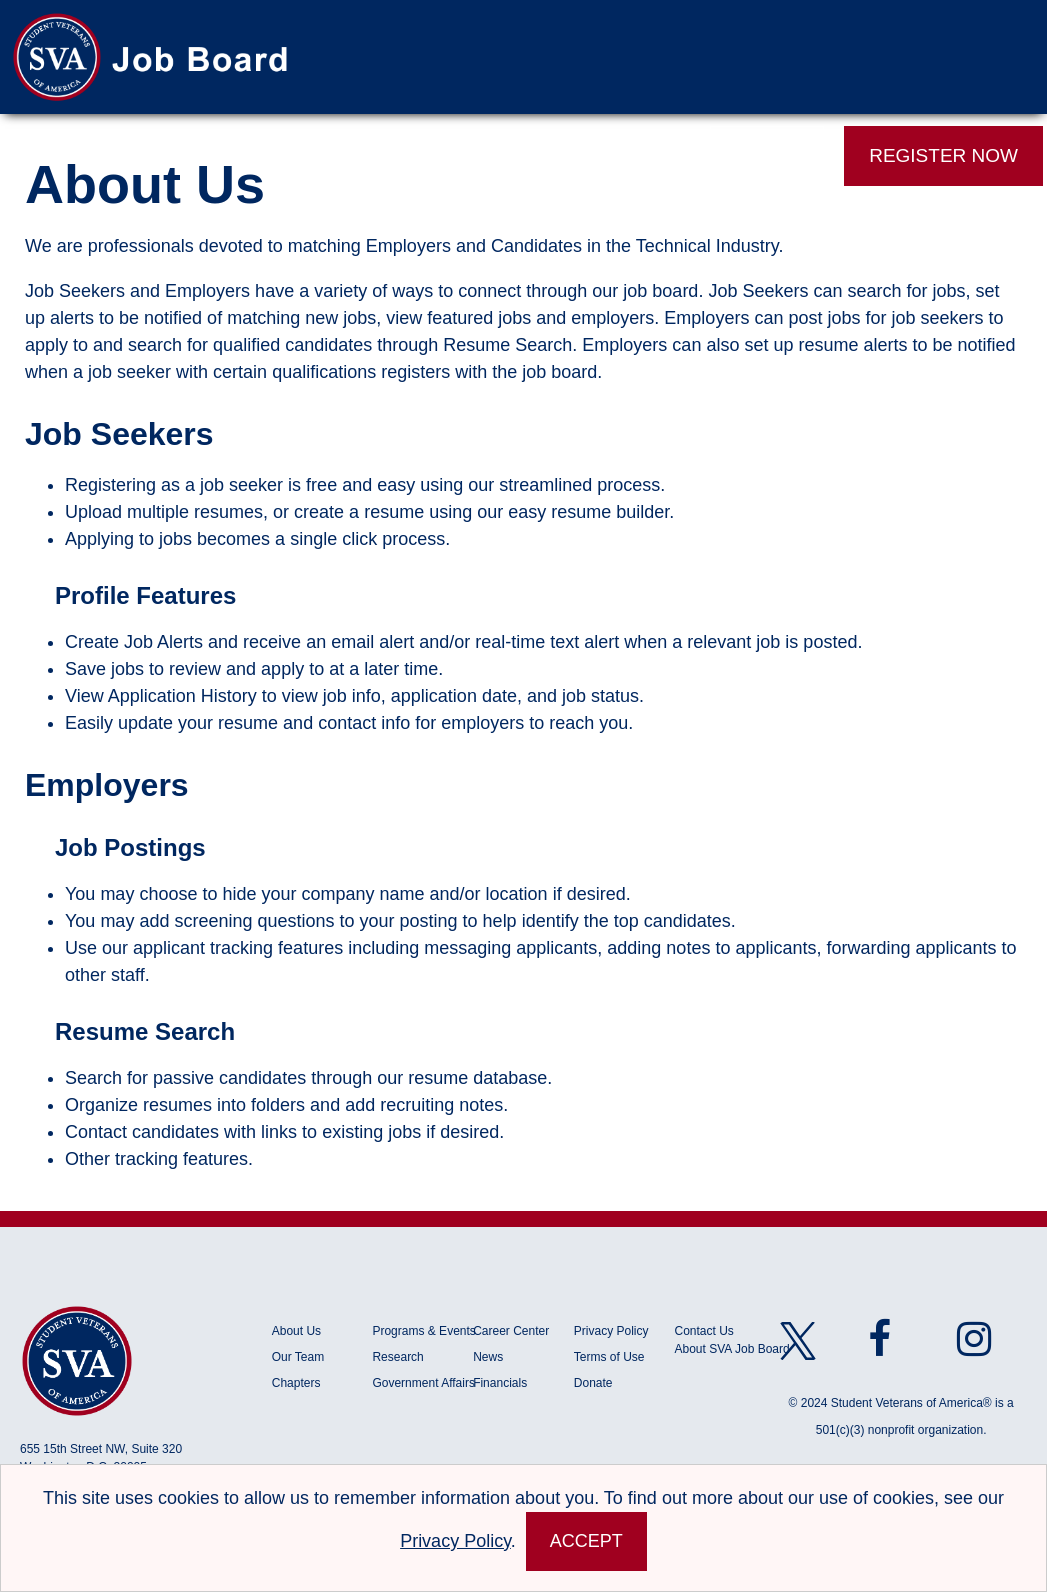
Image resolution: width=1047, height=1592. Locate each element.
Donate (593, 1383)
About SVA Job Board (732, 1349)
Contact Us (704, 1331)
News (488, 1357)
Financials (500, 1383)
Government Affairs (422, 1383)
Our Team (298, 1357)
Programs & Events (422, 1331)
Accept (586, 1541)
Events (637, 156)
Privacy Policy (611, 1331)
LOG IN (767, 155)
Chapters (296, 1383)
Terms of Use (609, 1357)
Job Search (160, 156)
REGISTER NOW (943, 155)
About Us (296, 1331)
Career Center (511, 1331)
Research (397, 1357)
